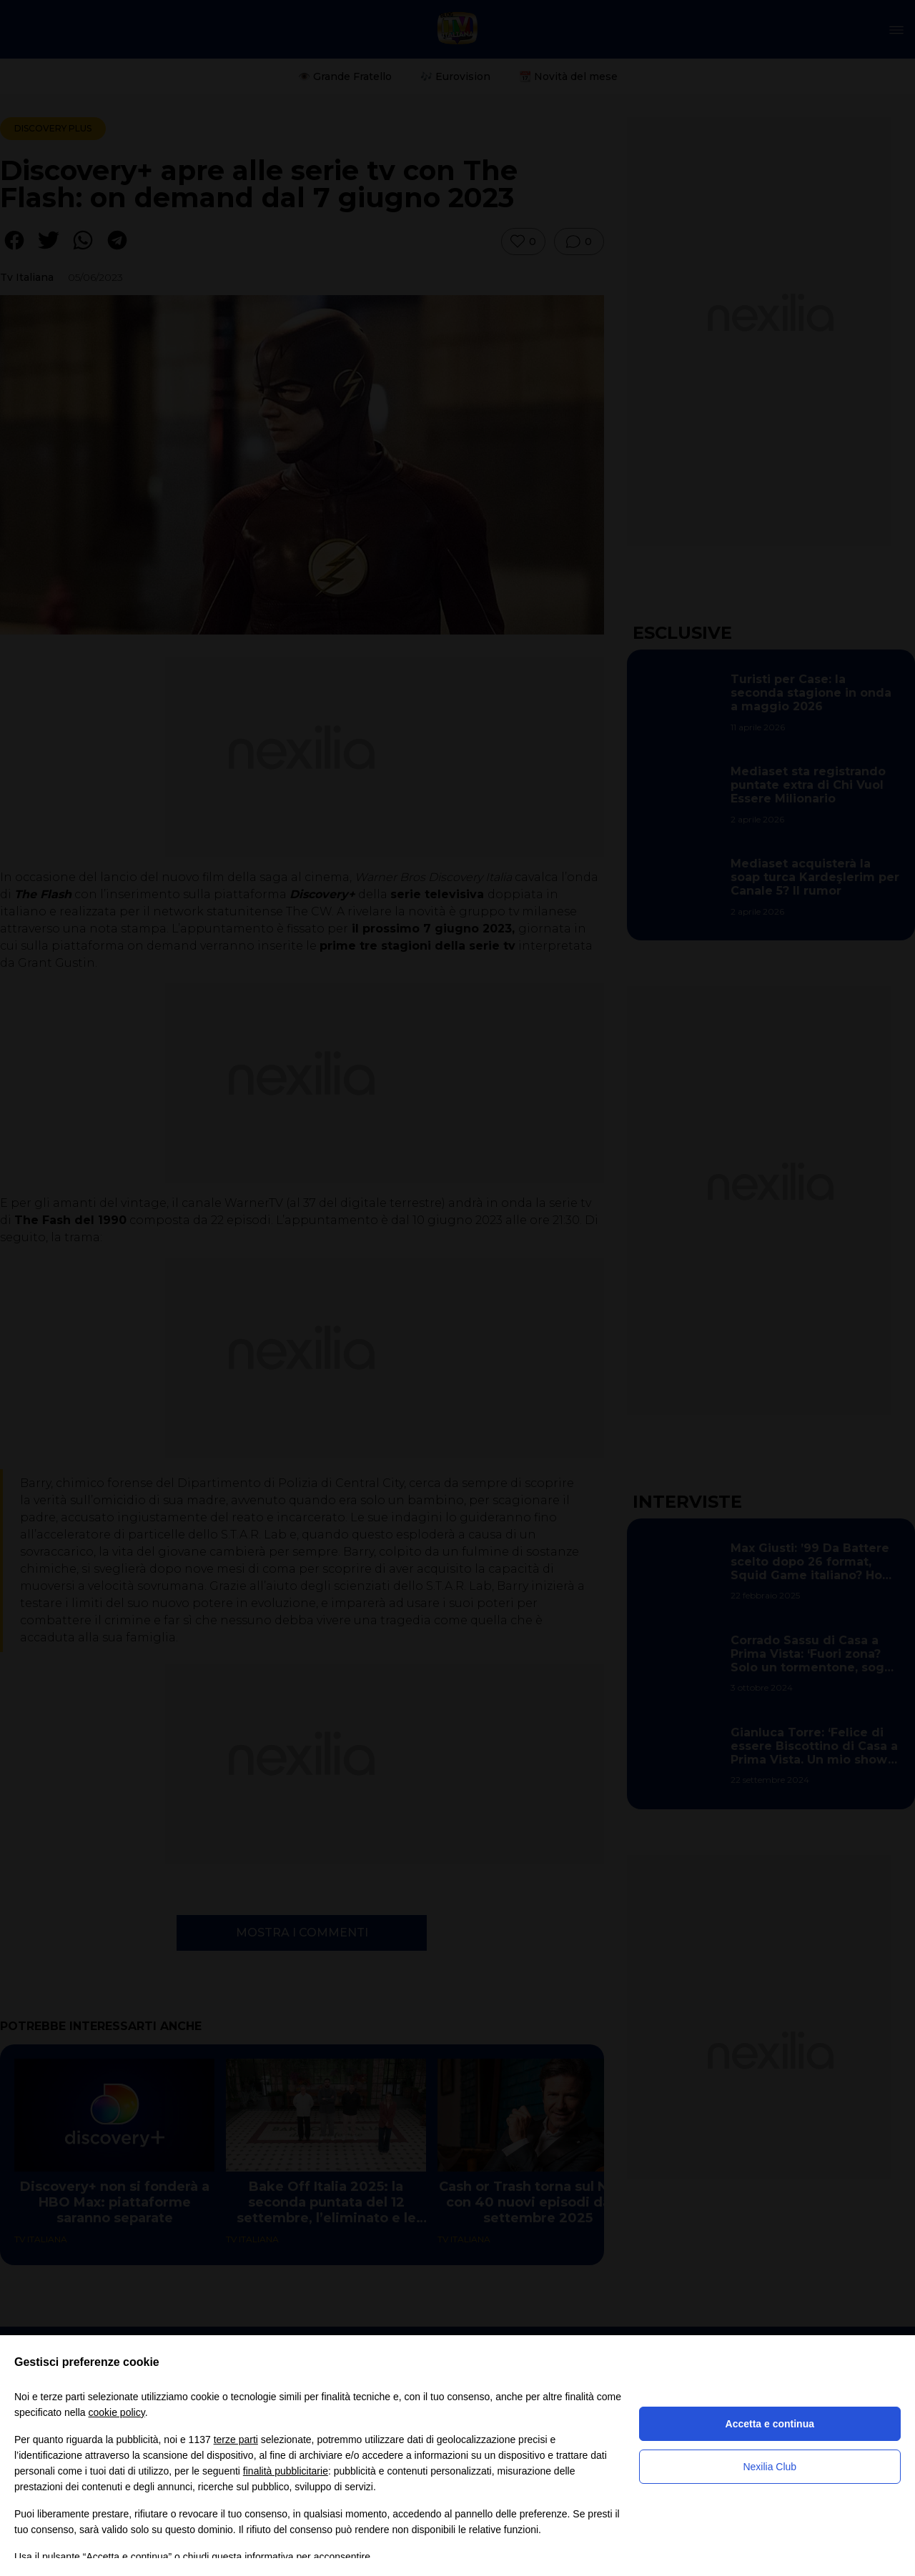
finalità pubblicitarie (285, 2471)
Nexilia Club (769, 2466)
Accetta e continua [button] (770, 2424)
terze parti (236, 2439)
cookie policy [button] (117, 2412)
